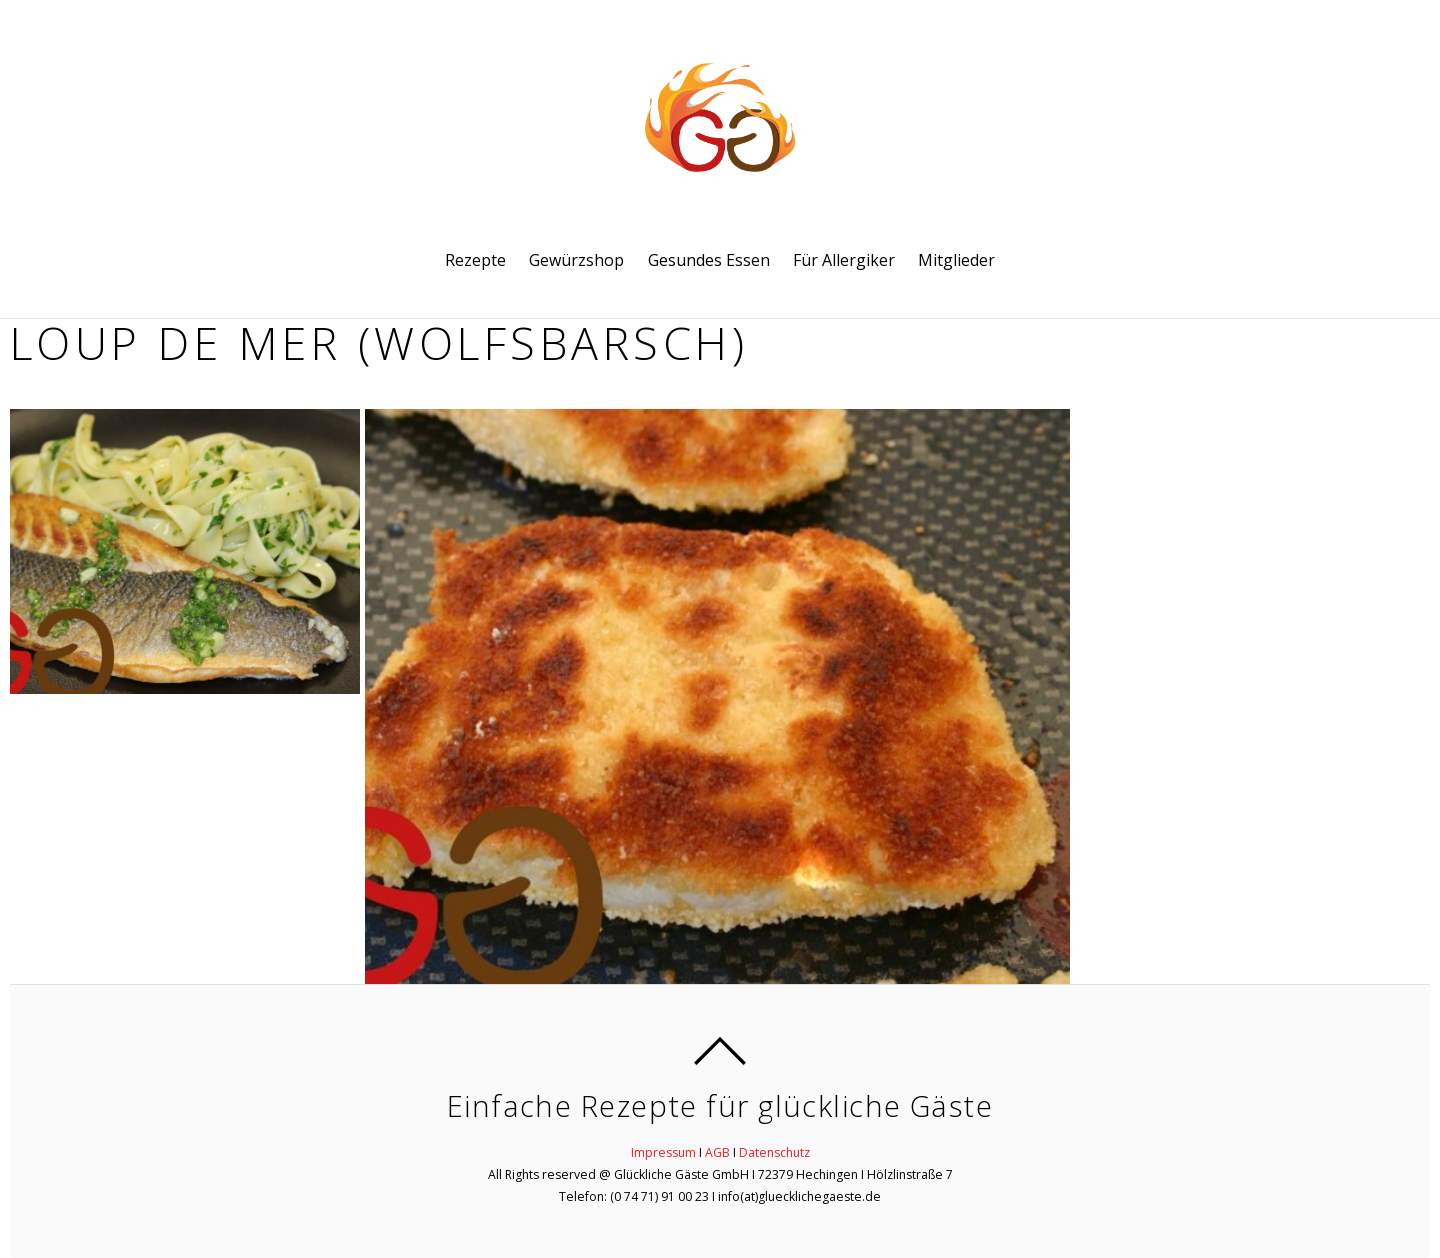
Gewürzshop (576, 260)
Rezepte (475, 260)
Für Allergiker (844, 260)
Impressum (663, 1152)
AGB (717, 1152)
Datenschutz (774, 1152)
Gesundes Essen (709, 260)
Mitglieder (956, 260)
